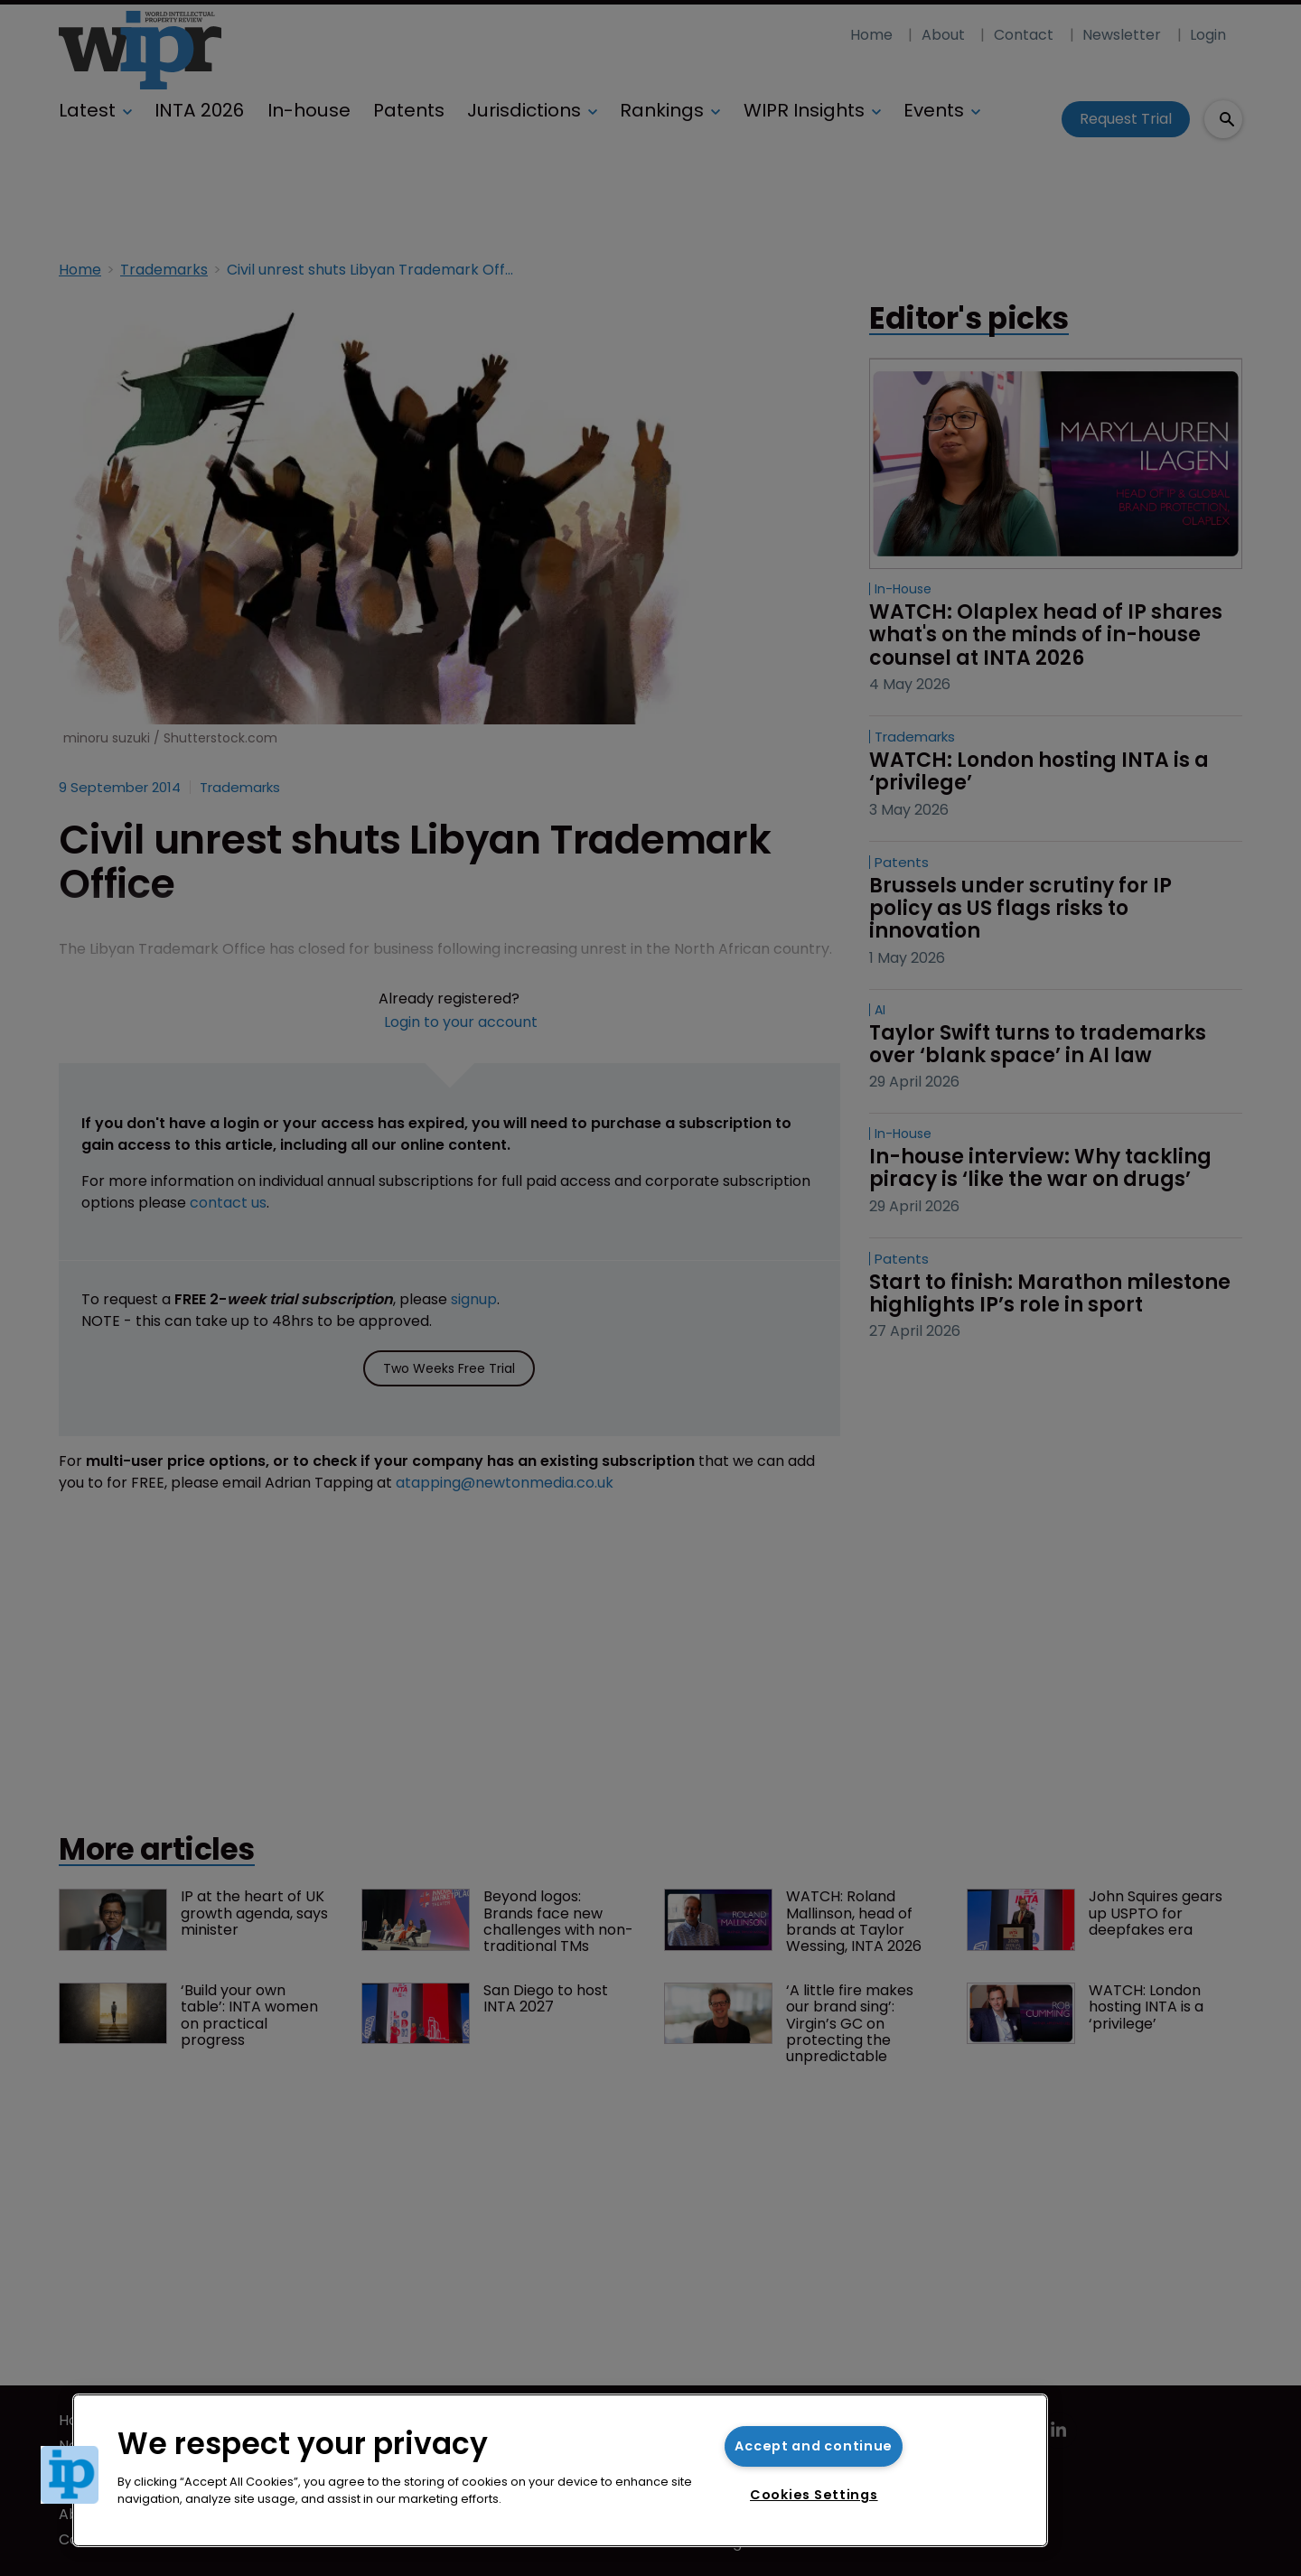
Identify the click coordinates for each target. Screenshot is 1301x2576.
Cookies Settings (814, 2495)
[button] (69, 2475)
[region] (560, 2470)
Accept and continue (814, 2446)
